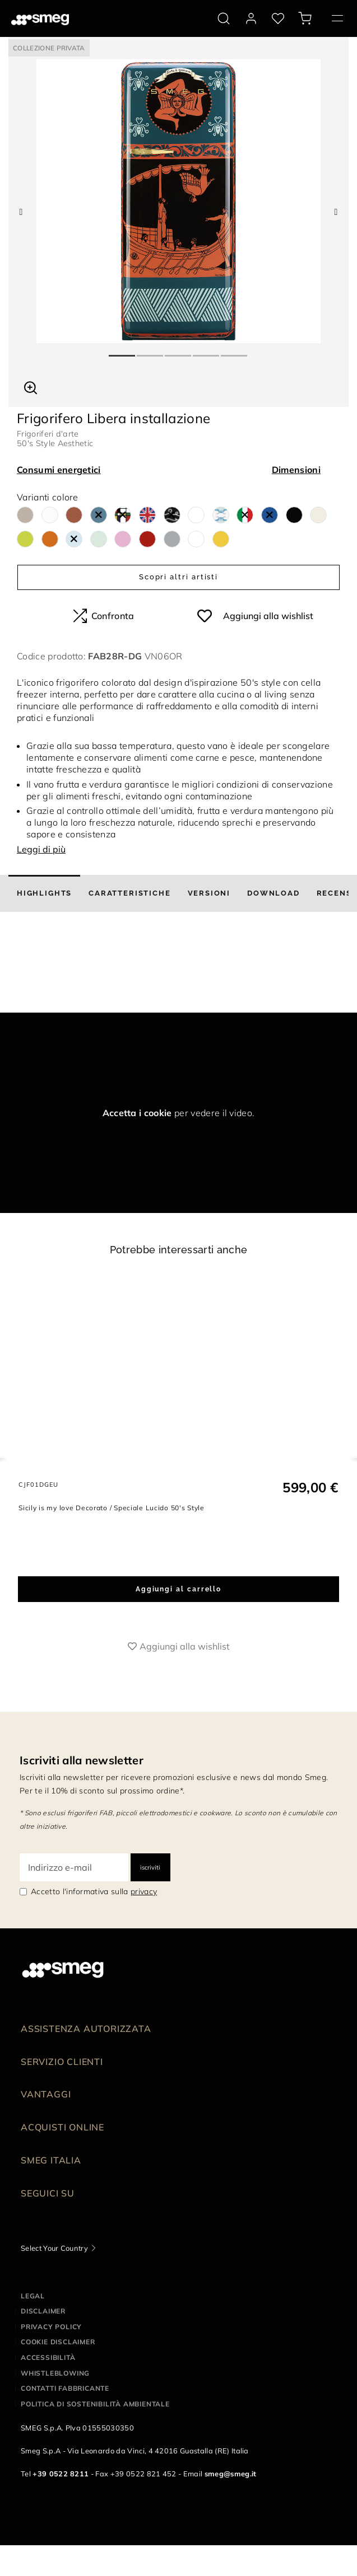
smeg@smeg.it (231, 2473)
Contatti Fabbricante (65, 2388)
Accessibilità (48, 2357)
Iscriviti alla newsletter (81, 1760)
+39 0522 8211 (61, 2473)
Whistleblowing (55, 2373)
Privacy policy (51, 2326)
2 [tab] (151, 351)
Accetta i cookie (137, 1112)
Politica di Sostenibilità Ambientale (95, 2404)
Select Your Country (54, 2248)
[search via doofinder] (223, 18)
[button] (30, 386)
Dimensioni (296, 469)
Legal (33, 2296)
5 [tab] (235, 351)
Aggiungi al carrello (178, 1589)
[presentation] (84, 971)
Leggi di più (41, 849)
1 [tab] (123, 351)
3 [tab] (179, 351)
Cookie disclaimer (58, 2342)
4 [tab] (207, 351)
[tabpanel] (178, 201)
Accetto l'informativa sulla (94, 1891)
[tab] (44, 893)
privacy (144, 1891)
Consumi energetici (59, 469)
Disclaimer (43, 2311)
